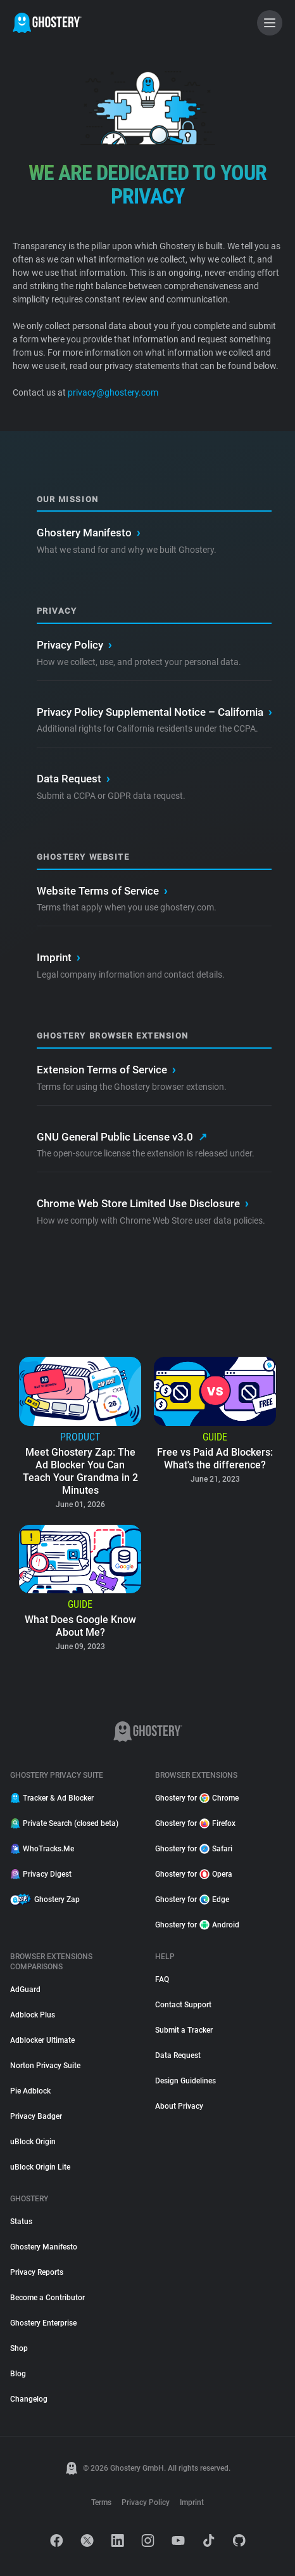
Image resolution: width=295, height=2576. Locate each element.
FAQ (162, 1979)
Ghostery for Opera (193, 1874)
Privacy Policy (74, 645)
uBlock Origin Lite (40, 2167)
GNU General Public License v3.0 (122, 1137)
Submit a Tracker (184, 2030)
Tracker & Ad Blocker (52, 1798)
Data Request (73, 779)
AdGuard (25, 1989)
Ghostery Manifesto (88, 533)
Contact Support (183, 2004)
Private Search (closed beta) (64, 1823)
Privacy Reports (36, 2272)
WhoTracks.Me (42, 1849)
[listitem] (80, 1434)
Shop (19, 2348)
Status (21, 2221)
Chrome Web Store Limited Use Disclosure (142, 1204)
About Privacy (179, 2106)
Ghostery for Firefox (195, 1823)
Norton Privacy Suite (45, 2065)
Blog (18, 2373)
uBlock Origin (33, 2141)
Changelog (28, 2399)
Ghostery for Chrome (197, 1798)
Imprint (58, 958)
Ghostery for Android (197, 1925)
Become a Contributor (47, 2297)
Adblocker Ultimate (42, 2040)
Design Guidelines (185, 2080)
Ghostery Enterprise (43, 2323)
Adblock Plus (32, 2014)
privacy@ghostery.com (112, 392)
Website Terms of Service (102, 891)
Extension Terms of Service (106, 1070)
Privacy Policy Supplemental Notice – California (154, 712)
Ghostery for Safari (193, 1849)
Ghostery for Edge (192, 1899)
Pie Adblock (30, 2091)
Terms (101, 2502)
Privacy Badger (36, 2116)
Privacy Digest (41, 1874)
